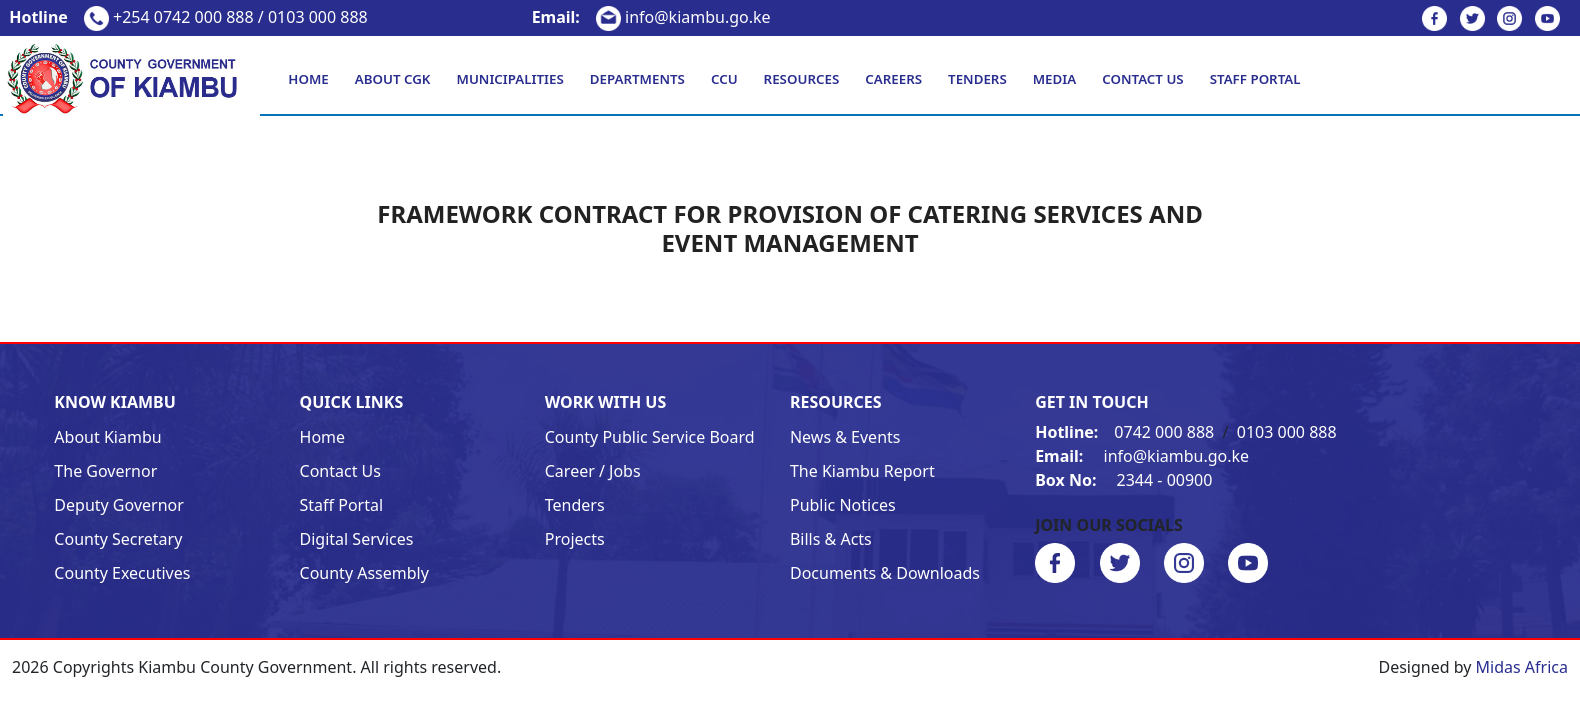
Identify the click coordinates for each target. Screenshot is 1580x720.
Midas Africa (1522, 667)
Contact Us (1142, 79)
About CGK (393, 79)
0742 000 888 (1126, 432)
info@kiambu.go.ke (651, 17)
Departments (637, 79)
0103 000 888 (1287, 432)
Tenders (977, 79)
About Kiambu (107, 437)
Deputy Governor (118, 505)
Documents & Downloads (885, 573)
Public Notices (843, 505)
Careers (893, 79)
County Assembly (364, 573)
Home (308, 79)
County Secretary (118, 539)
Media (1054, 79)
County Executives (122, 573)
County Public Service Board (650, 437)
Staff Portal (1255, 79)
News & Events (845, 437)
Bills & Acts (831, 539)
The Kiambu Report (862, 471)
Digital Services (357, 539)
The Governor (105, 471)
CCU (724, 79)
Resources (802, 79)
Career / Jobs (593, 471)
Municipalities (510, 79)
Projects (575, 539)
